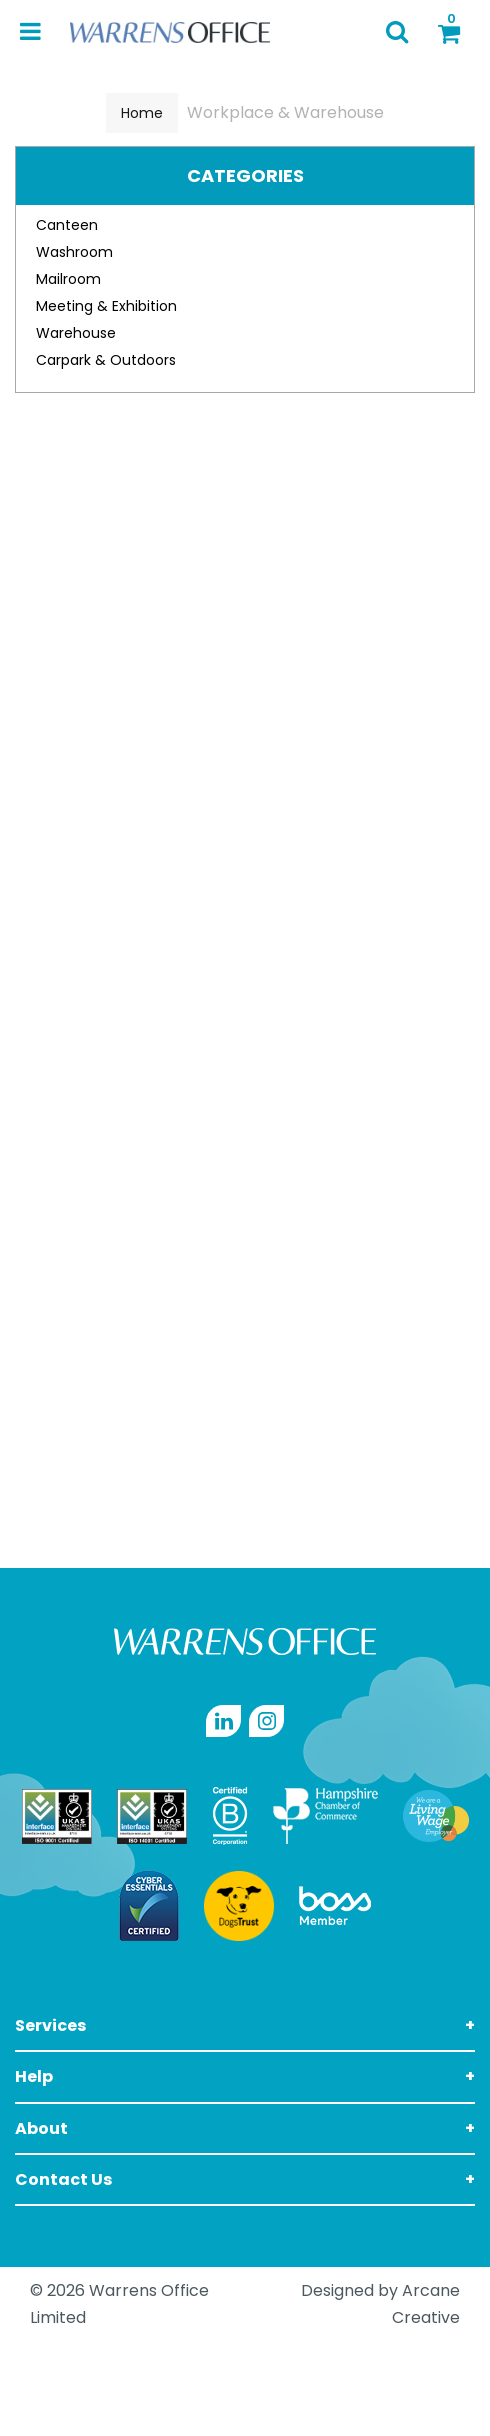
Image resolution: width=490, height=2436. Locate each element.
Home (142, 113)
